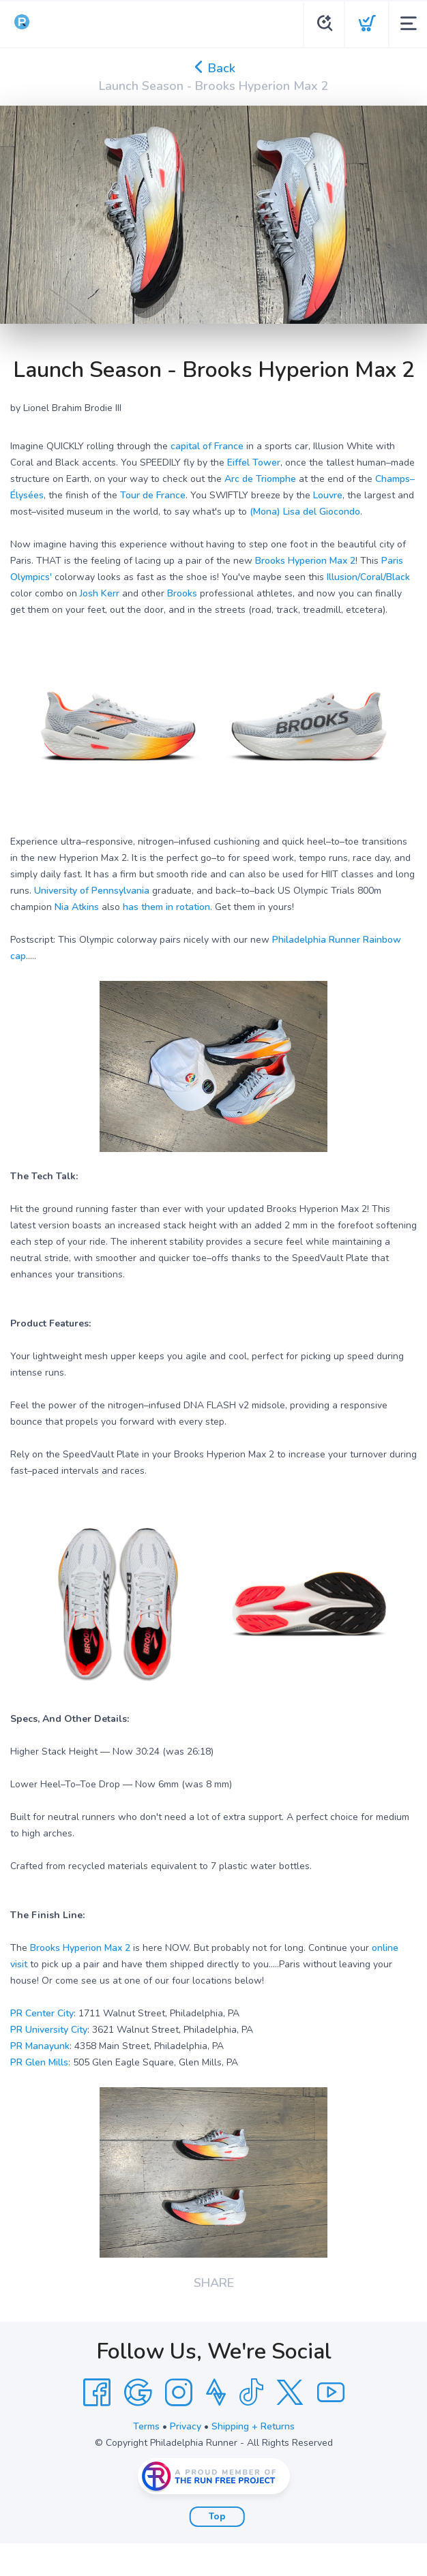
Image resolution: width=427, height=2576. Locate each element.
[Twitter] (289, 2392)
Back (213, 68)
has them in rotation (166, 906)
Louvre (327, 495)
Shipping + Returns (253, 2426)
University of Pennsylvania (91, 890)
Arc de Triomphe (260, 478)
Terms (146, 2426)
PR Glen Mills (39, 2062)
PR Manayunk (40, 2046)
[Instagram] (178, 2392)
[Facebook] (96, 2392)
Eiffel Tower (253, 462)
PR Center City (42, 2013)
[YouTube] (330, 2392)
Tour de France (153, 495)
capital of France (207, 446)
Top (217, 2517)
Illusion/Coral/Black (368, 577)
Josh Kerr (99, 593)
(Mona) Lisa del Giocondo (305, 511)
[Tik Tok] (251, 2392)
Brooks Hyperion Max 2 (305, 560)
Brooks (182, 593)
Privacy (185, 2426)
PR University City (48, 2029)
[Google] (137, 2392)
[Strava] (216, 2392)
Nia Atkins (77, 906)
